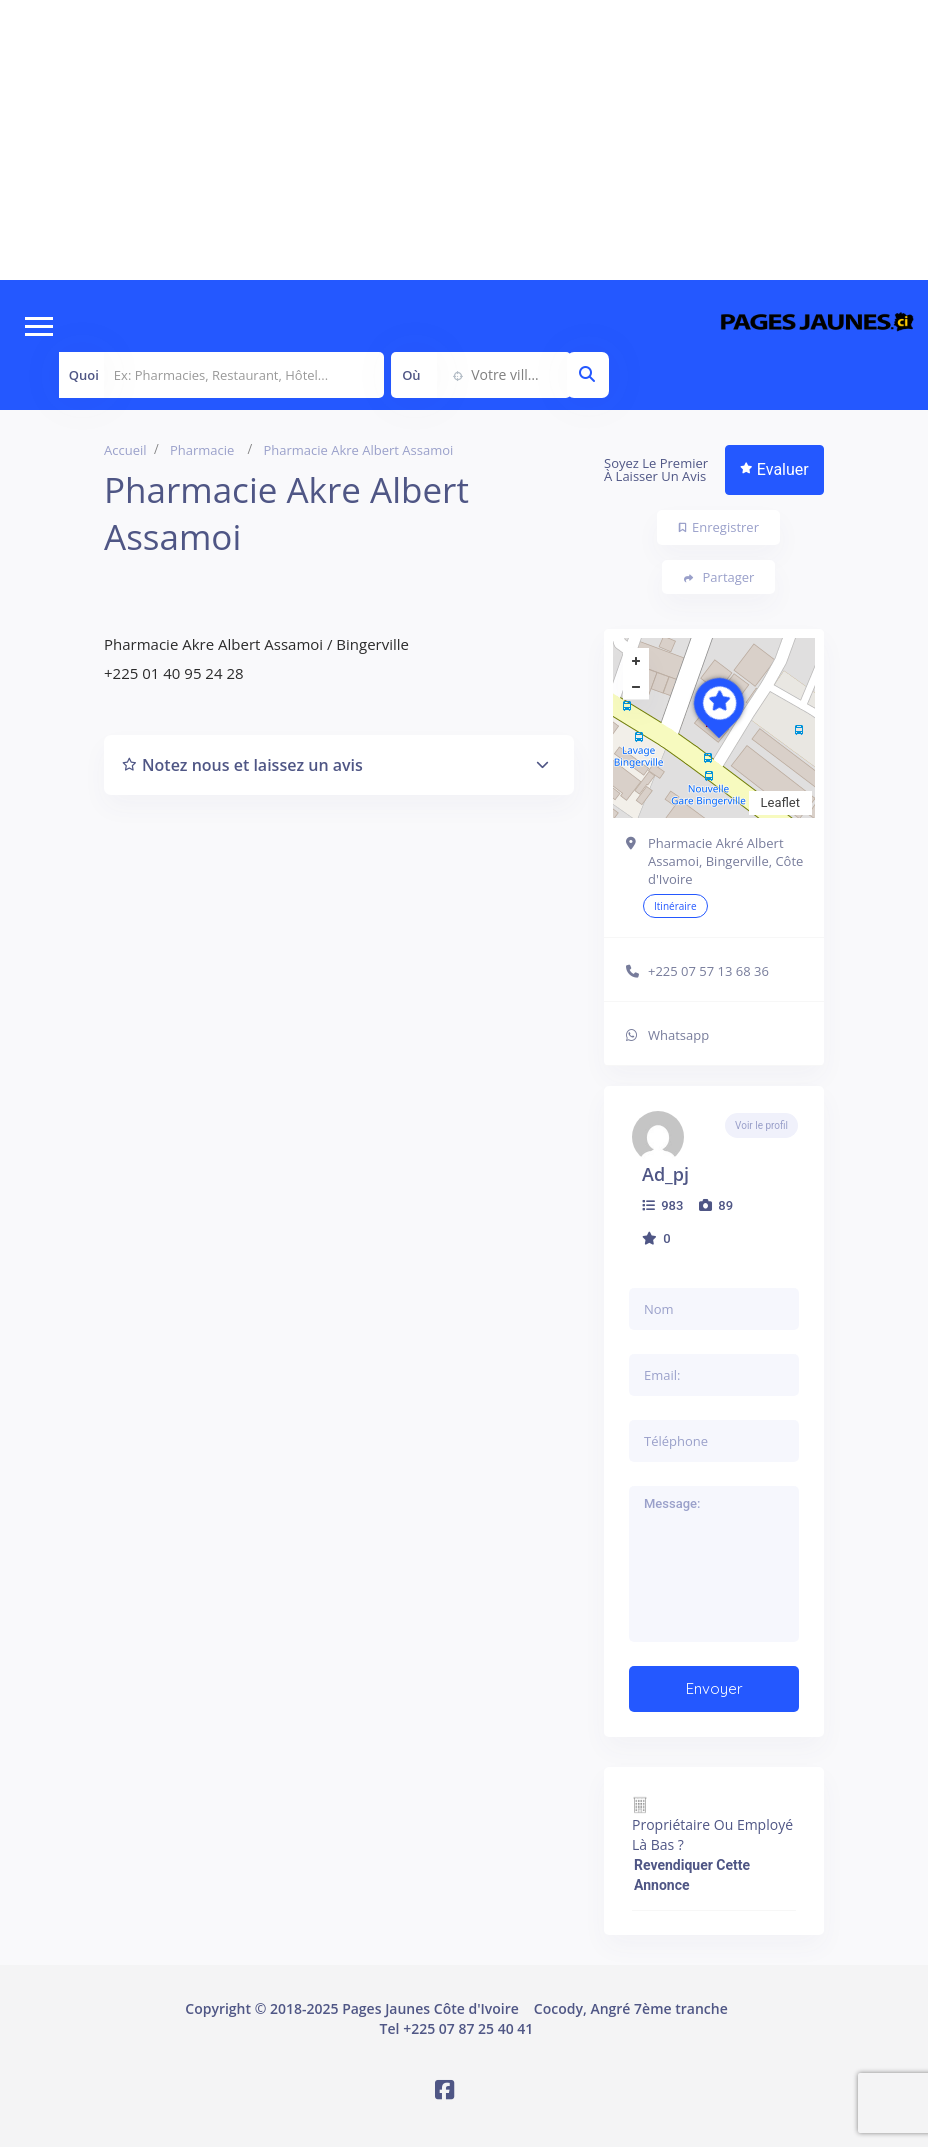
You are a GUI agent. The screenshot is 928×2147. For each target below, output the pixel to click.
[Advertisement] (464, 140)
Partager (719, 577)
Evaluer (774, 469)
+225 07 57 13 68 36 (708, 971)
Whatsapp (678, 1035)
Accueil (125, 450)
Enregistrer (719, 527)
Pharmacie (202, 450)
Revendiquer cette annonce (692, 1875)
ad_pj (665, 1174)
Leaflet (781, 802)
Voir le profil (761, 1125)
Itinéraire (675, 906)
